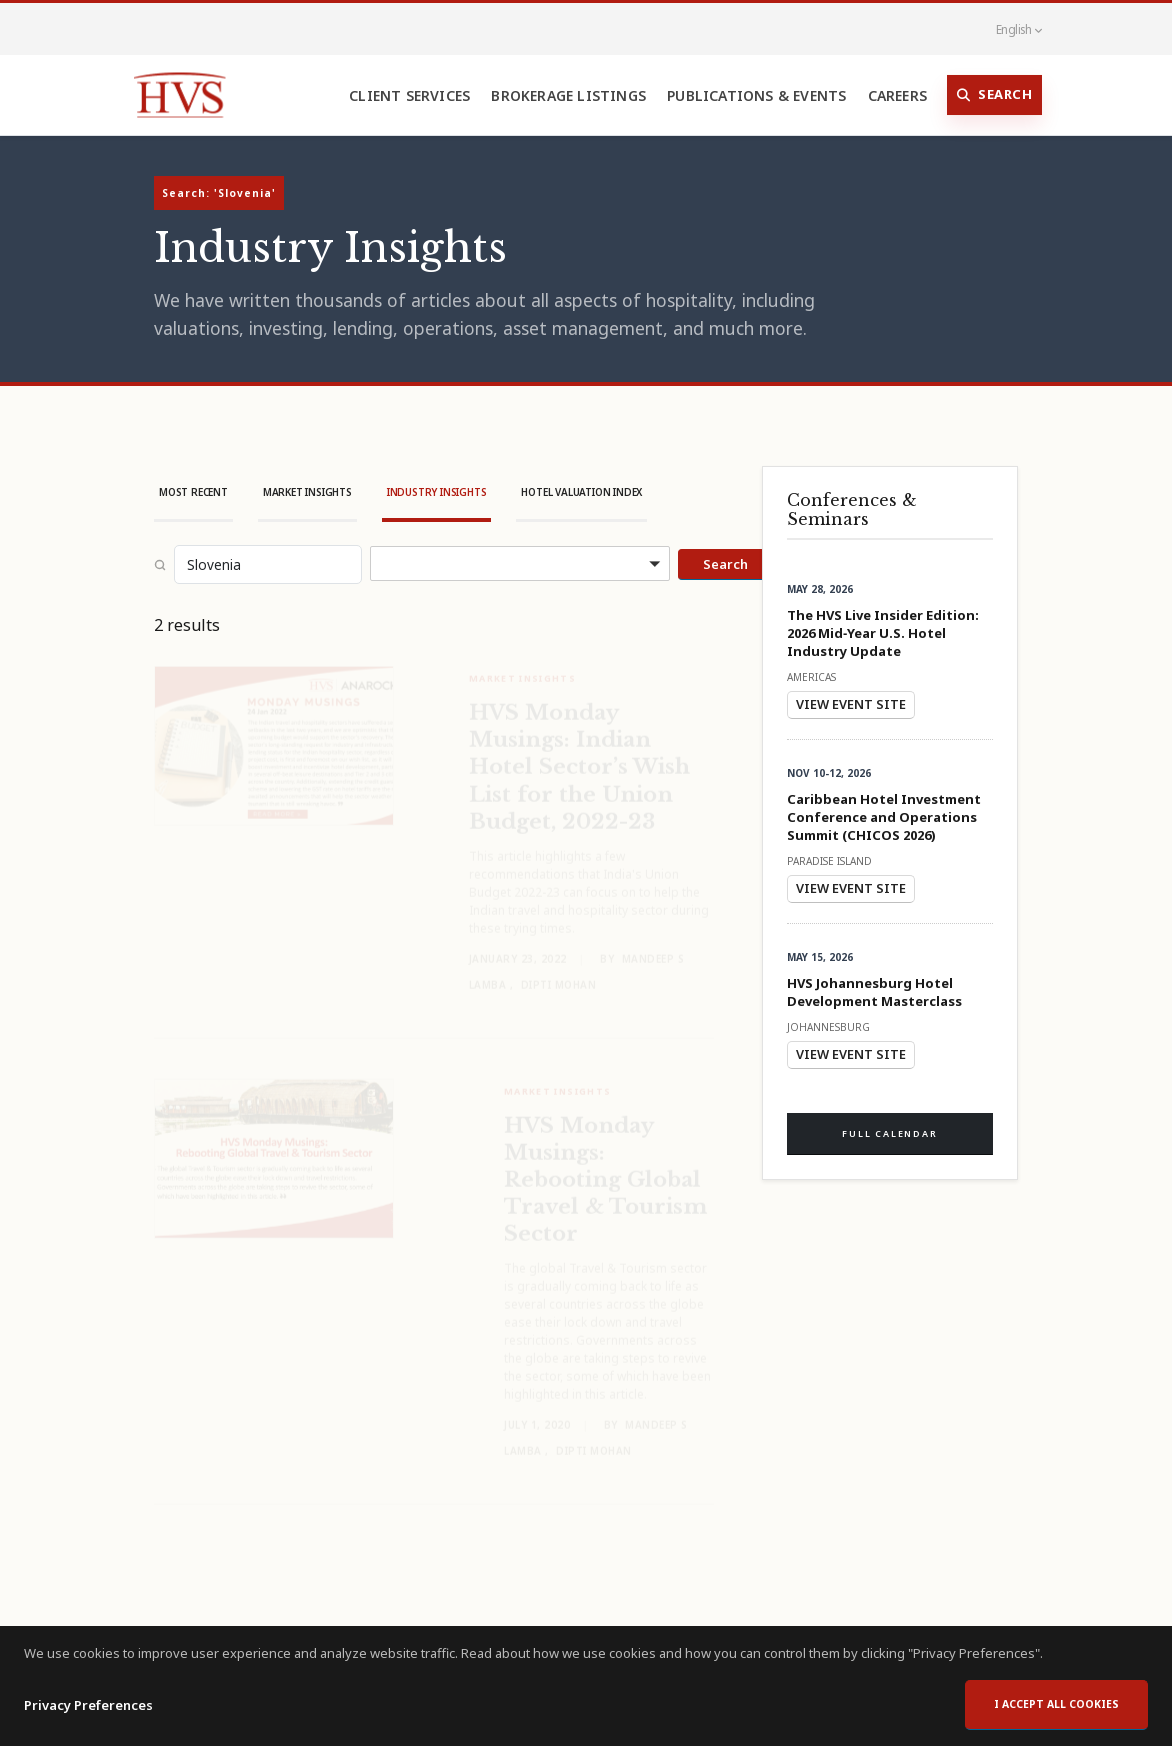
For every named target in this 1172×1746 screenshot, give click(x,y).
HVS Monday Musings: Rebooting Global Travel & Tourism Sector (605, 1166)
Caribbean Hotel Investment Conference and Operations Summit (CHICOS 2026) (884, 817)
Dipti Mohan (559, 971)
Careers (897, 95)
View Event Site (851, 704)
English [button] (1008, 29)
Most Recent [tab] (193, 492)
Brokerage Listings (568, 95)
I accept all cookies (1056, 1710)
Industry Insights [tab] (437, 492)
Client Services (409, 95)
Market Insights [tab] (307, 492)
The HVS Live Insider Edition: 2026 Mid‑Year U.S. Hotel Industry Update (883, 633)
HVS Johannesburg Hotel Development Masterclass (874, 992)
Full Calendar (889, 1133)
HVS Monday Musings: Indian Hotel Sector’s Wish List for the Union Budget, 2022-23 (579, 753)
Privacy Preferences (88, 1711)
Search (995, 95)
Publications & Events (756, 95)
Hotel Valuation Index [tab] (581, 492)
